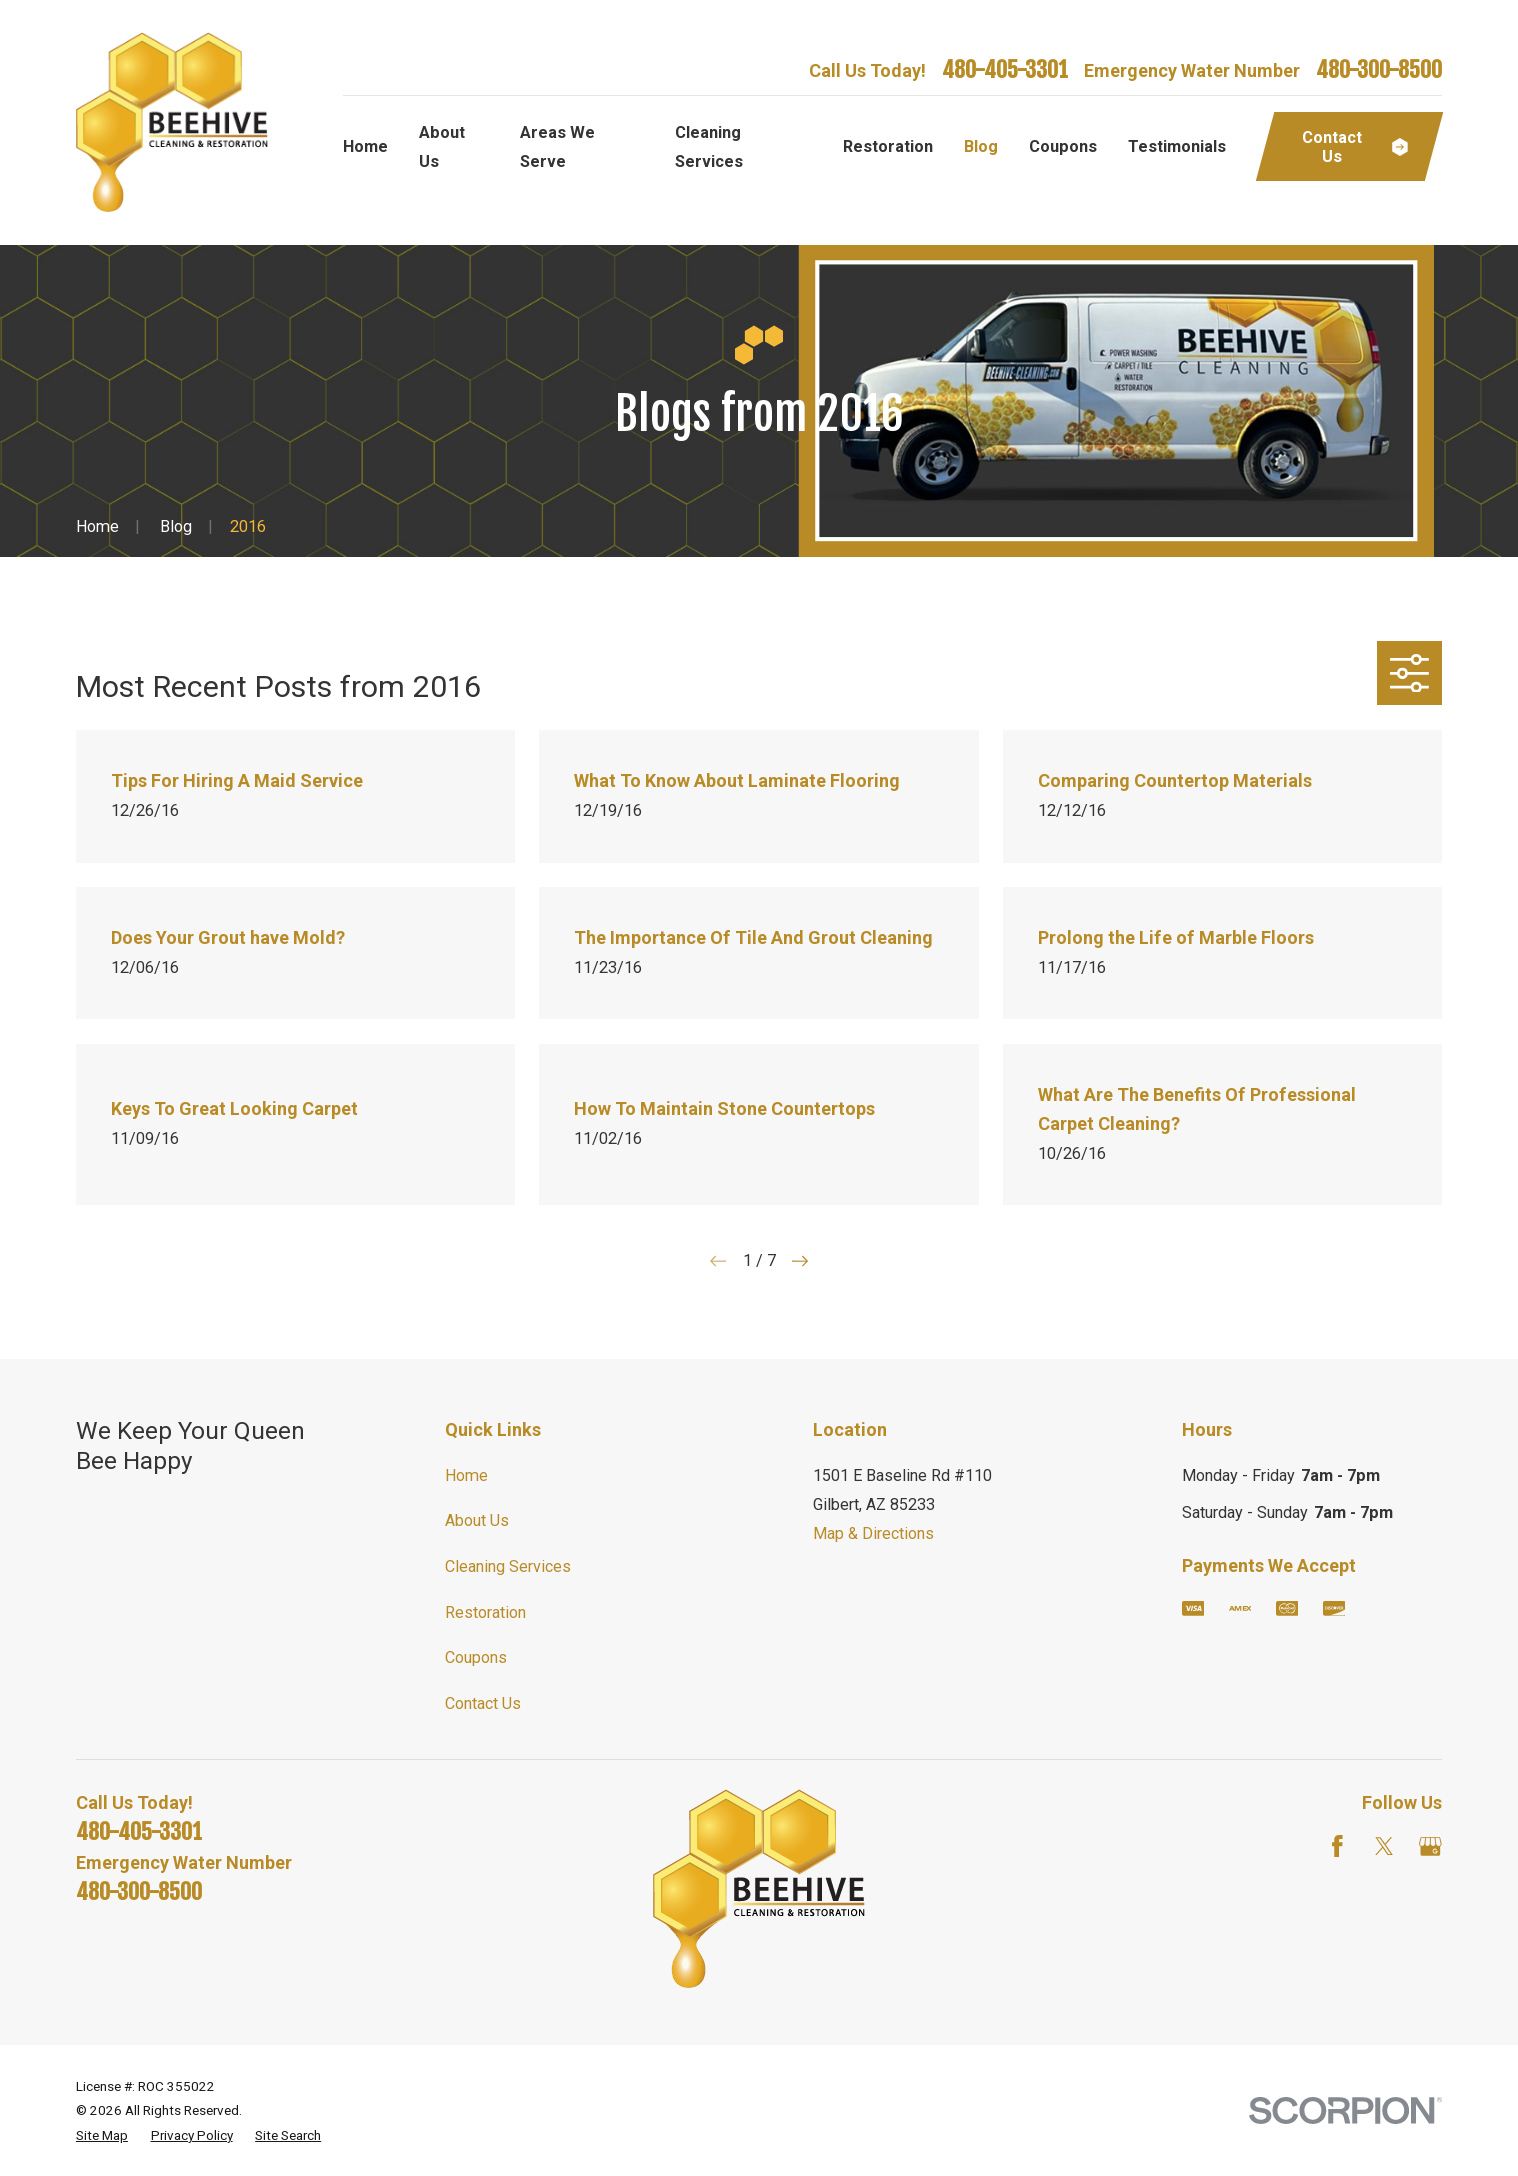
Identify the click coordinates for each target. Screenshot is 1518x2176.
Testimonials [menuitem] (1177, 146)
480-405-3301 (1005, 70)
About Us (477, 1520)
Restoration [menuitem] (888, 146)
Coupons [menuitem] (1063, 146)
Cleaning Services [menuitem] (709, 147)
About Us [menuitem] (442, 147)
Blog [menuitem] (981, 146)
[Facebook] (1337, 1846)
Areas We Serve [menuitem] (557, 147)
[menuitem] (102, 2135)
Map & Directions (873, 1533)
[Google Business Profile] (1430, 1846)
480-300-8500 (1379, 70)
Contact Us (483, 1703)
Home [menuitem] (365, 146)
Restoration (485, 1612)
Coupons (476, 1657)
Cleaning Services (508, 1566)
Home (466, 1475)
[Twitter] (1384, 1846)
